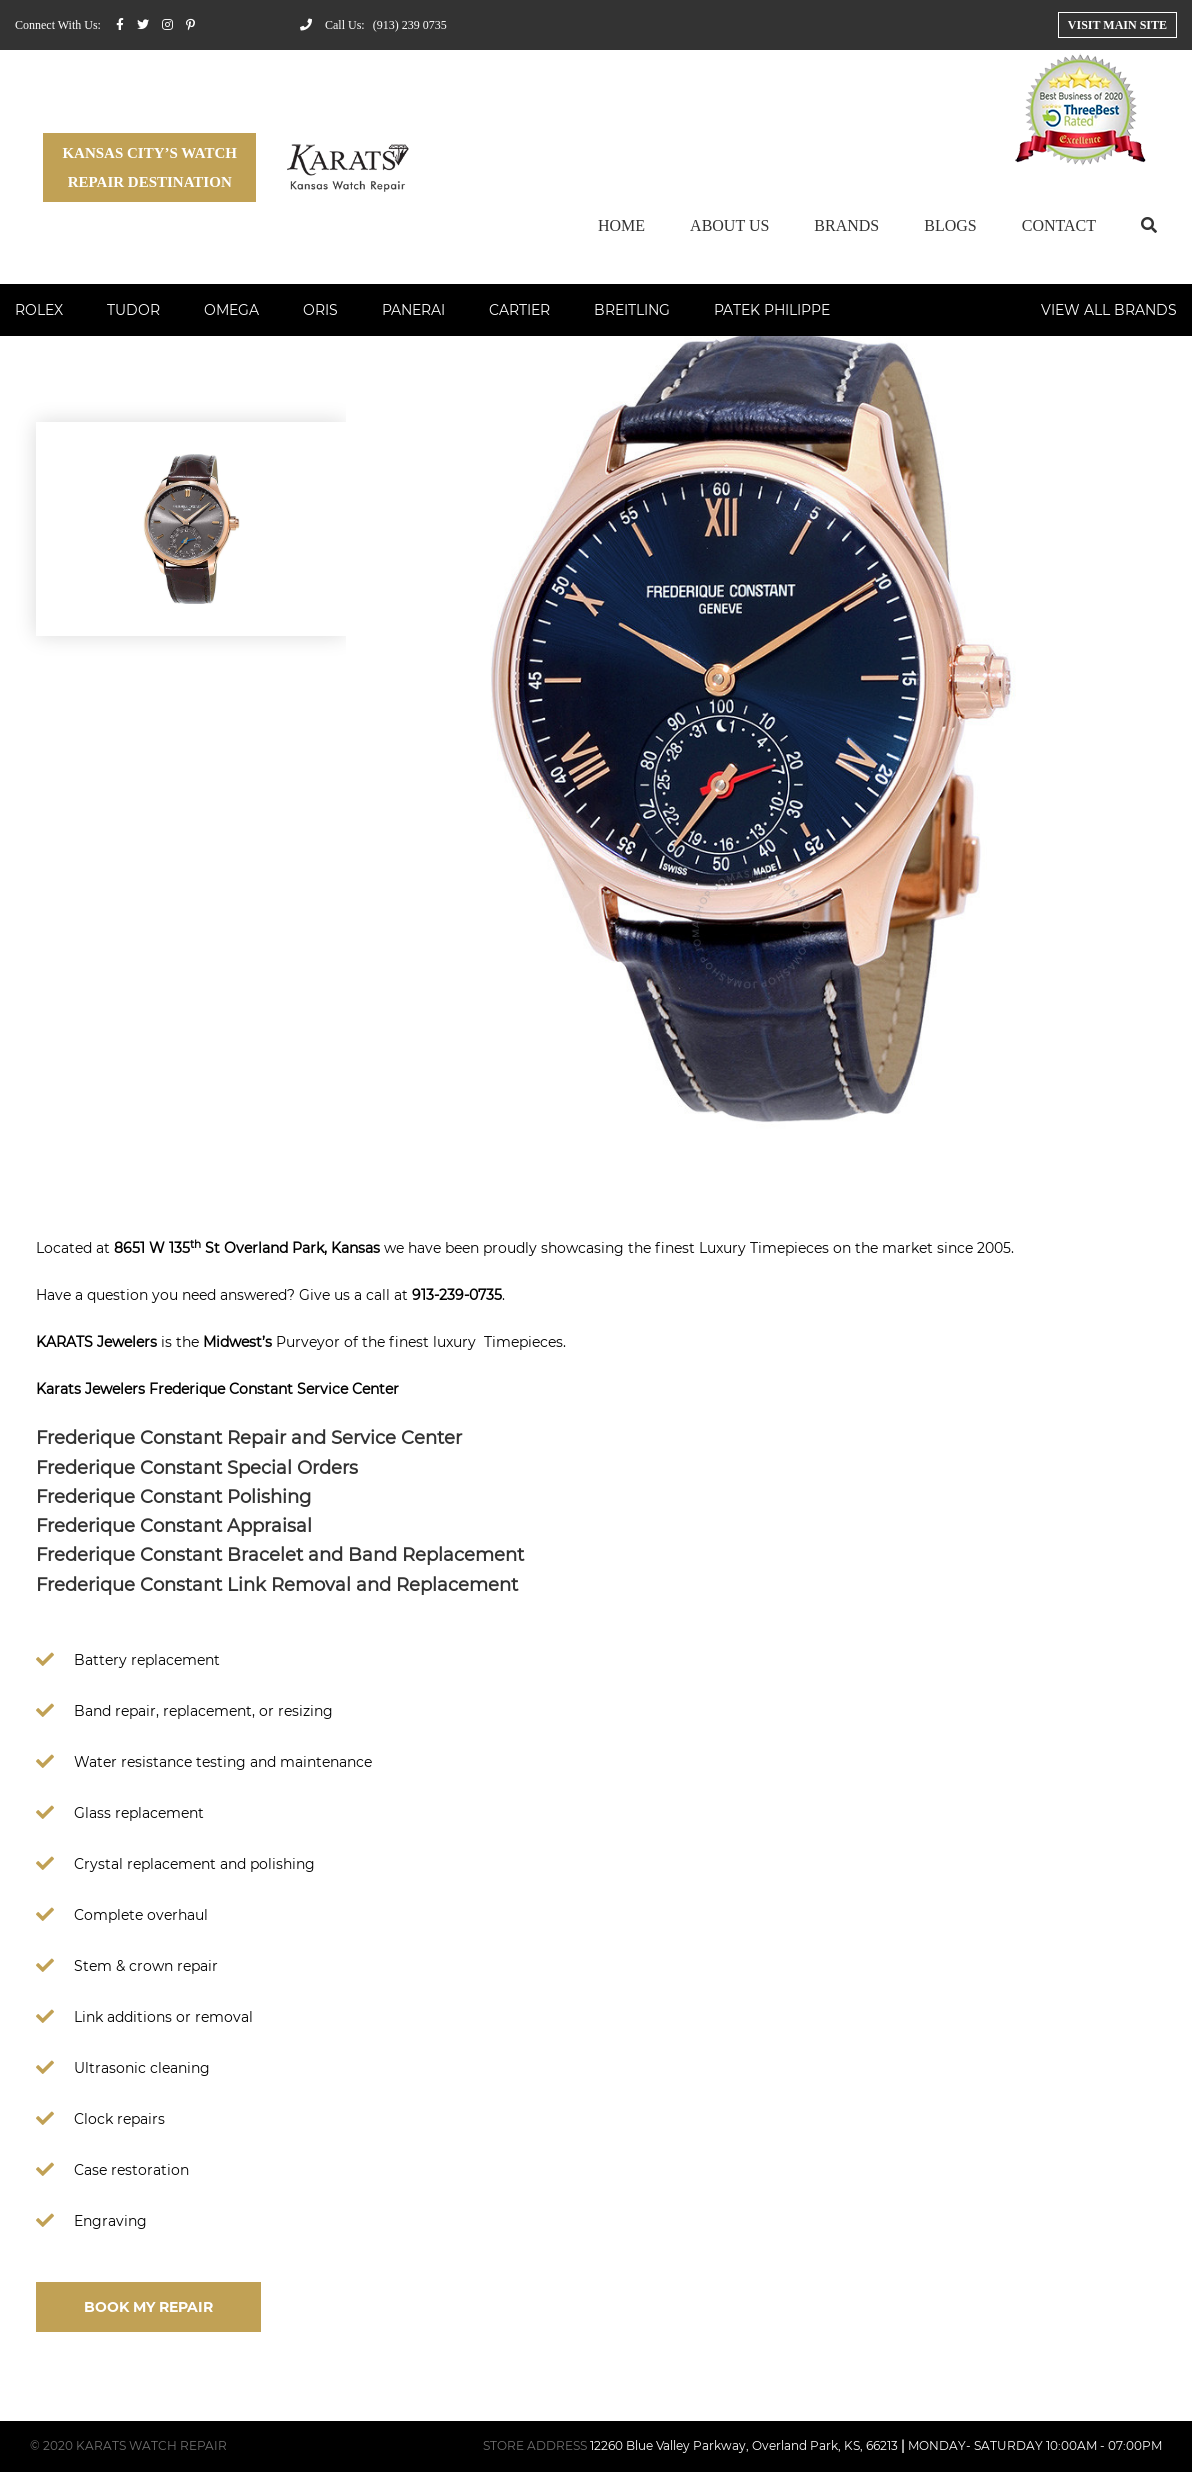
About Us (729, 225)
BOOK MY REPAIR (148, 2307)
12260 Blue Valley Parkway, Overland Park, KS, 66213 (744, 2445)
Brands (846, 225)
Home (621, 225)
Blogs (950, 225)
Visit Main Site (1117, 25)
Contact (1059, 225)
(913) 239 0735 (410, 25)
